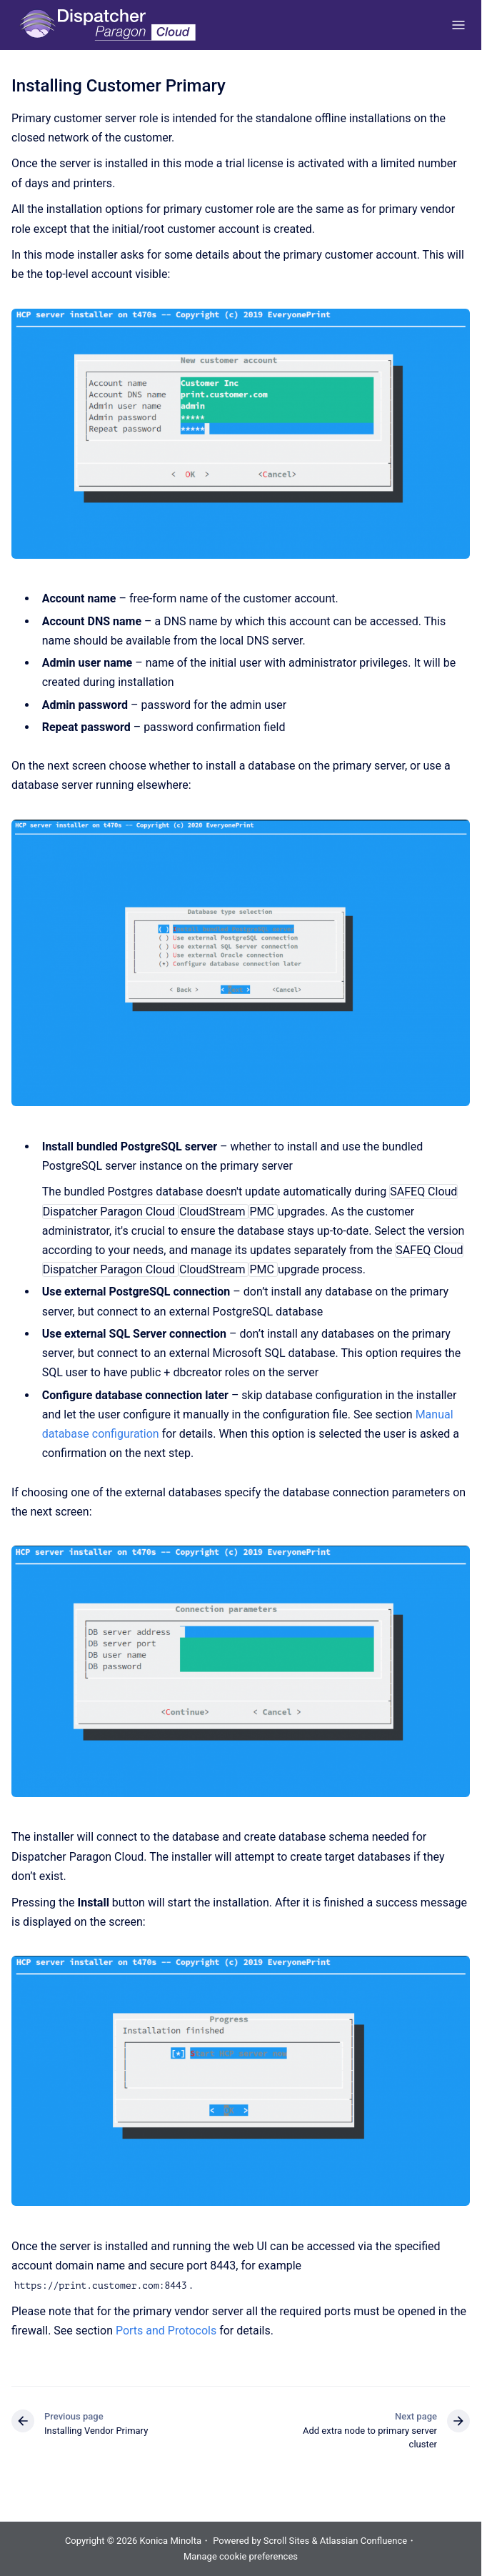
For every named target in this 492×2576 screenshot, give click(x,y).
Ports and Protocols (166, 2330)
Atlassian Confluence (363, 2540)
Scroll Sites (286, 2540)
